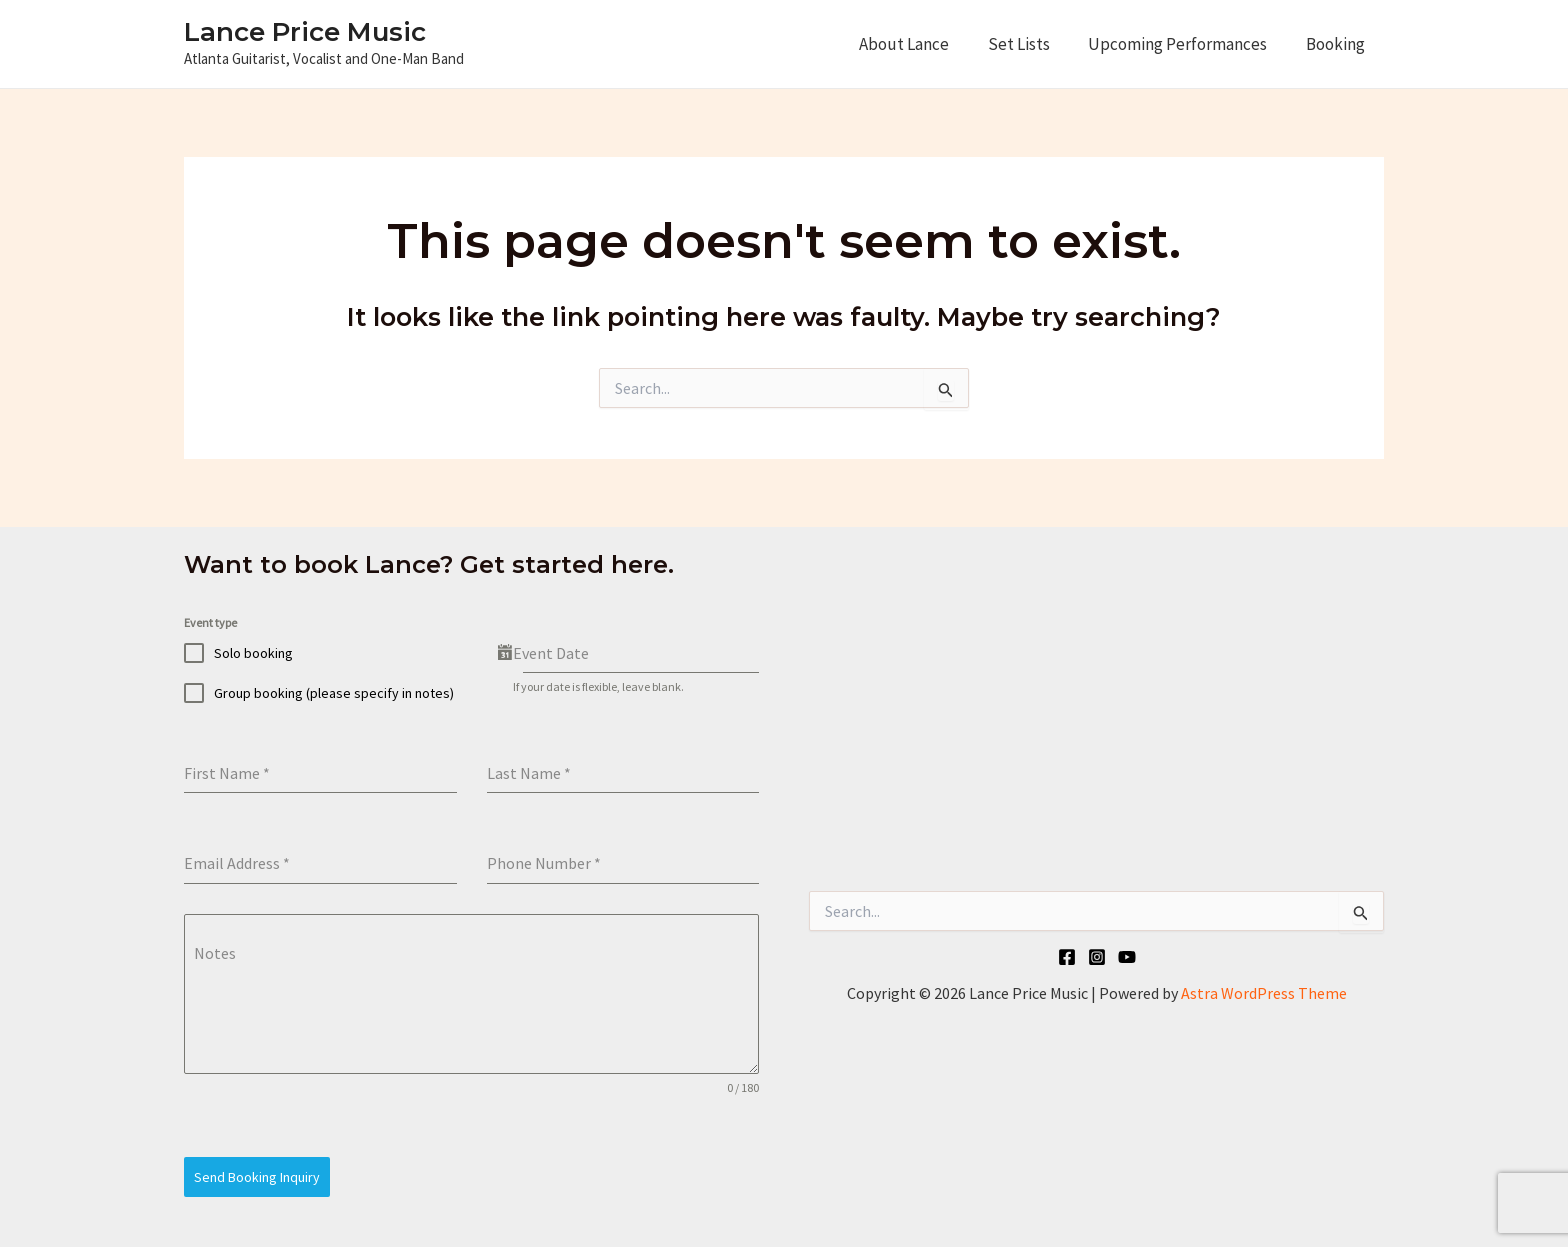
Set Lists (1030, 44)
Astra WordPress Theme (1264, 993)
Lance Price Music (305, 32)
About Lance (920, 44)
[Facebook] (1067, 957)
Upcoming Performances (1184, 44)
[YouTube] (1127, 957)
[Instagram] (1097, 957)
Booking (1337, 44)
